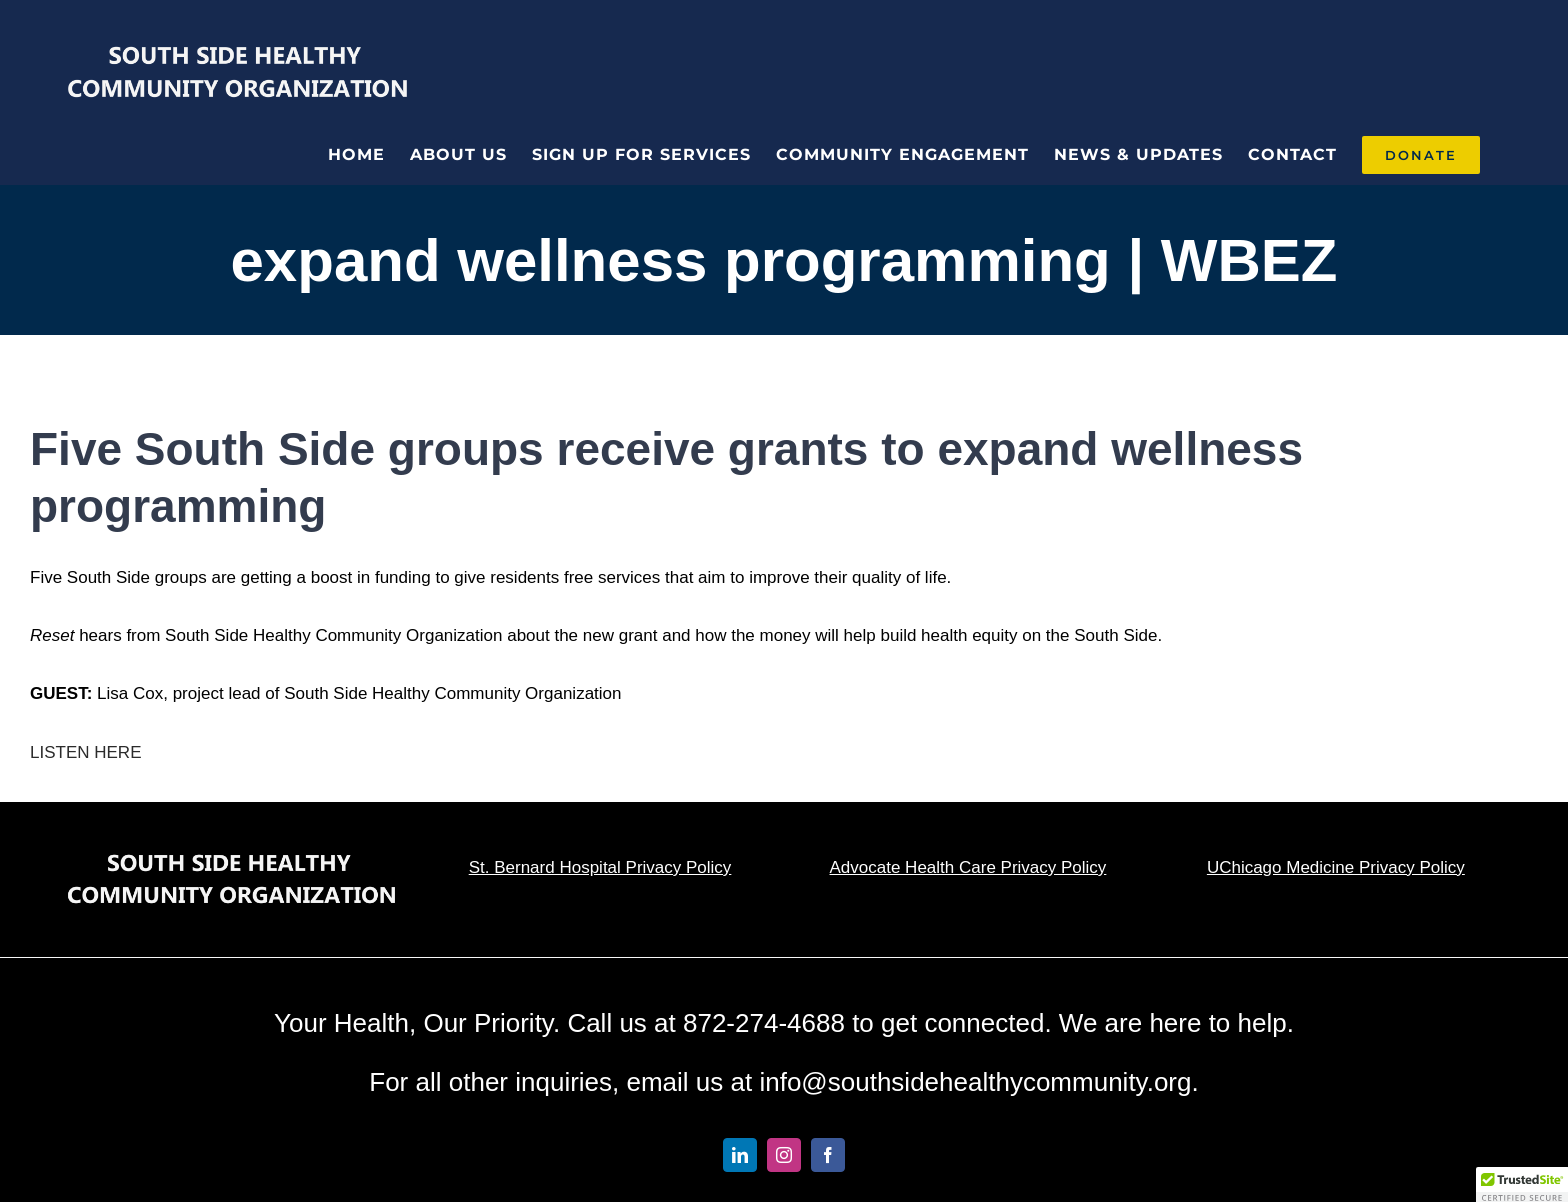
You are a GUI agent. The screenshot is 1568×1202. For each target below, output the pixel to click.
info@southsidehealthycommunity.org (975, 1082)
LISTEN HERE (88, 752)
